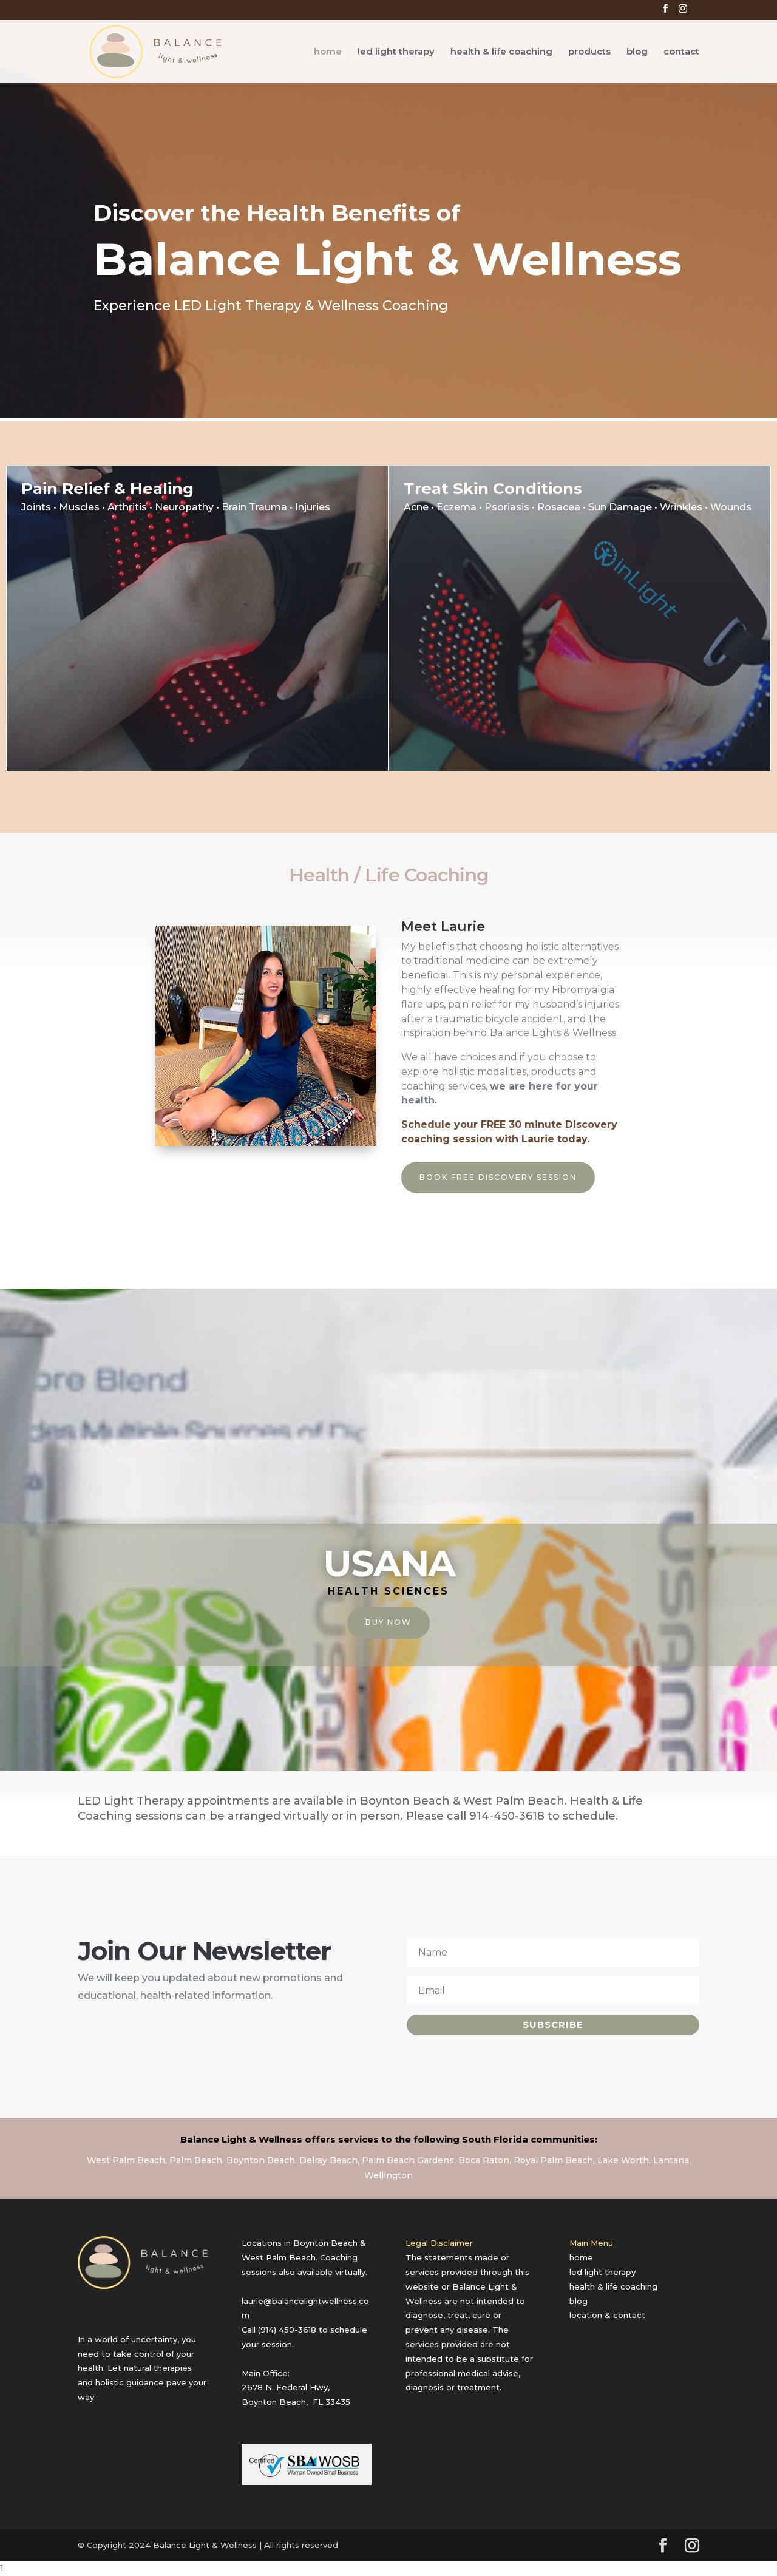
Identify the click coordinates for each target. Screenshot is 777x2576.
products (589, 52)
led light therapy (396, 52)
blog (637, 52)
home (328, 52)
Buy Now (388, 1622)
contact (681, 52)
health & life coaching (501, 52)
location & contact (607, 2315)
